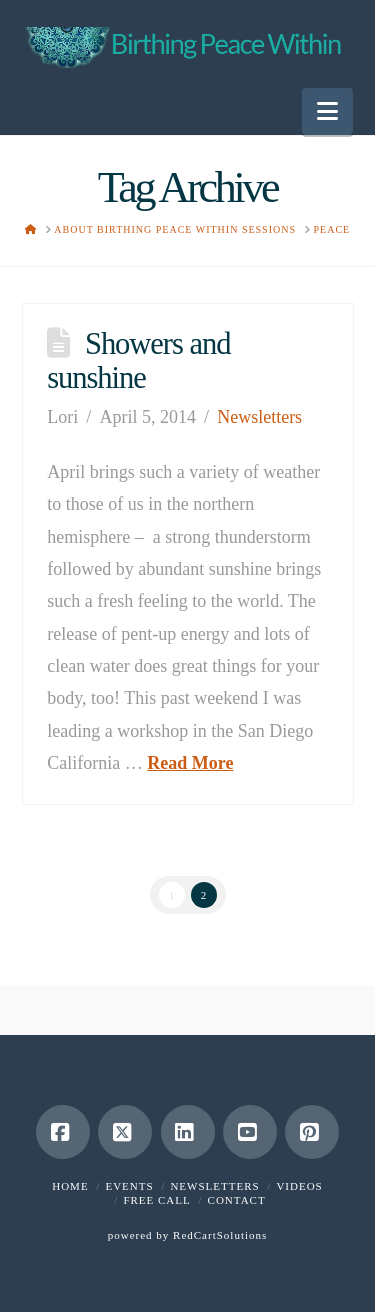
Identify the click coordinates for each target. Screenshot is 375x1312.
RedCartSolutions (220, 1235)
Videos (299, 1186)
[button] (327, 111)
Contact (237, 1200)
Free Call (156, 1200)
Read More (190, 763)
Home (70, 1186)
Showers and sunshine (138, 361)
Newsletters (259, 417)
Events (129, 1186)
